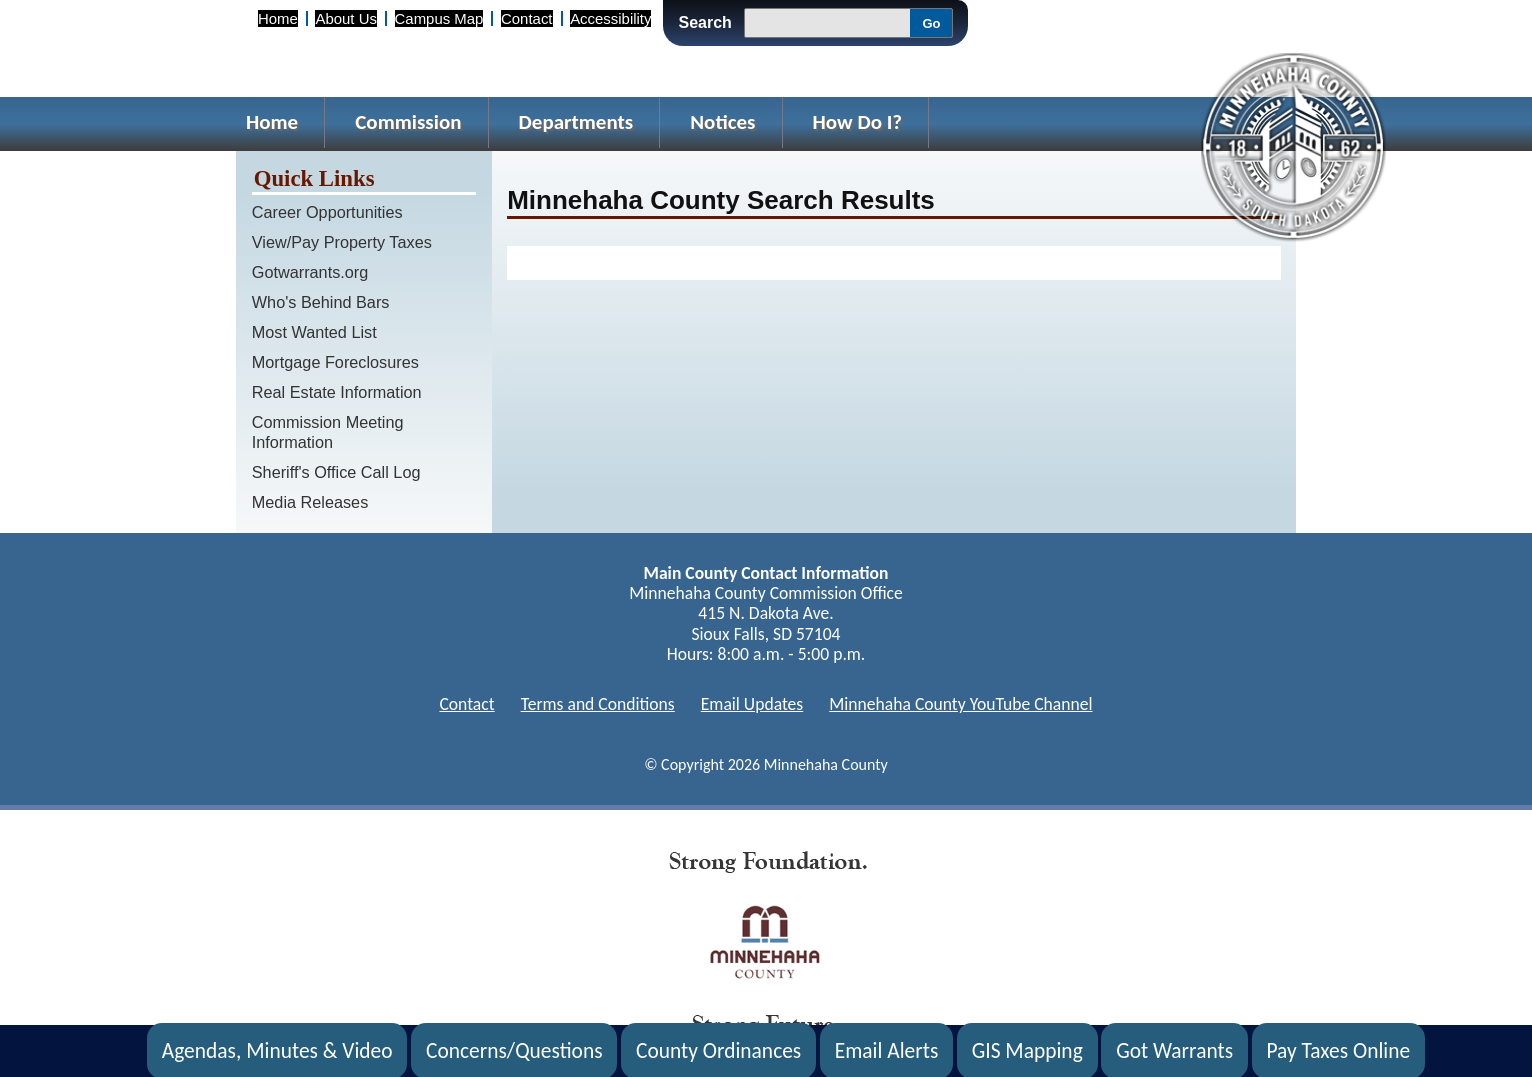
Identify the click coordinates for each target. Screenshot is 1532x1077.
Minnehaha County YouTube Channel (960, 704)
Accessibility (610, 18)
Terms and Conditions (598, 704)
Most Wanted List (314, 332)
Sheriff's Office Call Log (336, 472)
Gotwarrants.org (310, 272)
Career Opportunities (327, 212)
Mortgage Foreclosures (335, 362)
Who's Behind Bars (321, 302)
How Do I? (858, 122)
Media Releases (310, 502)
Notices (722, 122)
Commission (408, 122)
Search (704, 22)
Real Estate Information (337, 392)
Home (278, 18)
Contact (526, 18)
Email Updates (752, 704)
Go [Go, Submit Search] (931, 23)
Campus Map (439, 18)
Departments (576, 122)
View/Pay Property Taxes (342, 242)
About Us (345, 18)
